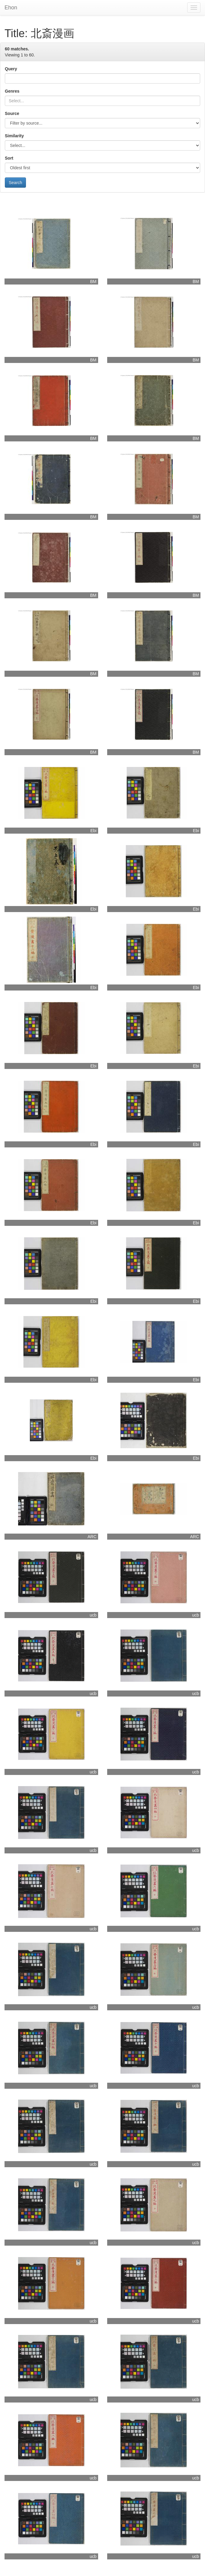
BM (93, 281)
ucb (93, 1615)
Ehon (11, 8)
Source (12, 113)
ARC (92, 1536)
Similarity (14, 135)
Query (11, 68)
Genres (12, 91)
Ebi (93, 830)
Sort (9, 158)
